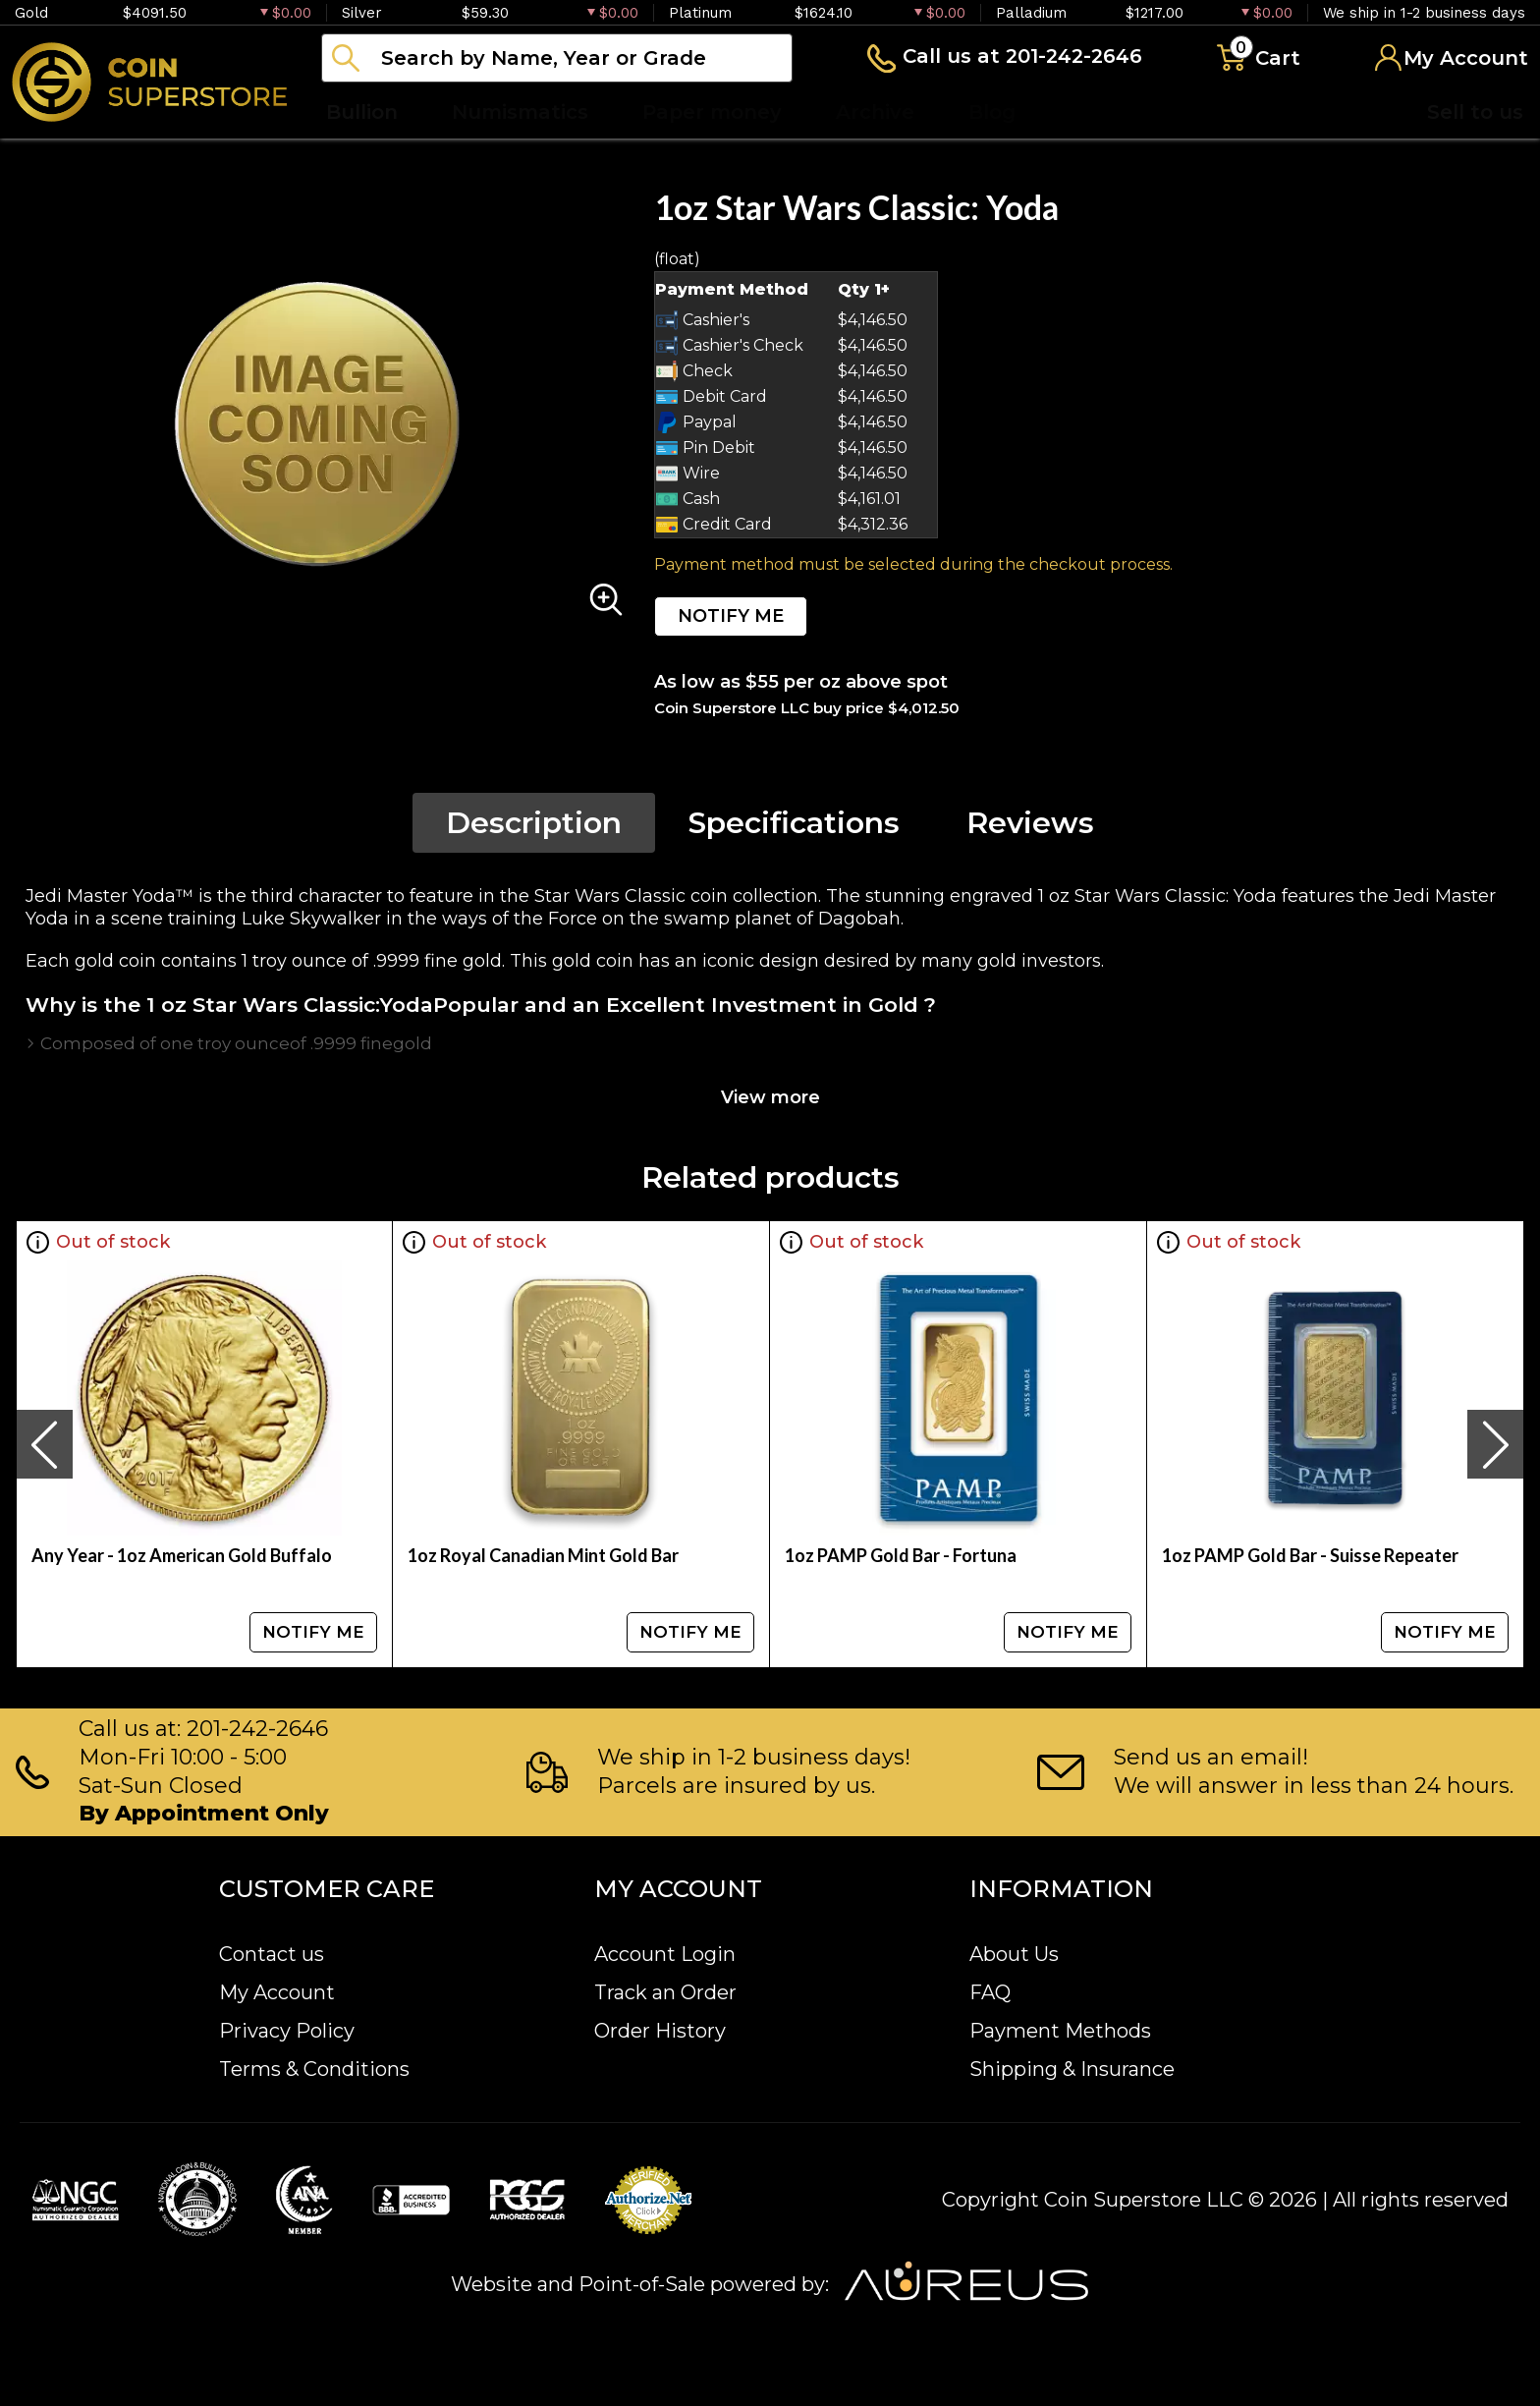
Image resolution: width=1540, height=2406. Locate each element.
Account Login (665, 1954)
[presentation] (44, 1444)
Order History (660, 2030)
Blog (992, 112)
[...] (557, 58)
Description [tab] (534, 823)
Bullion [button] (362, 112)
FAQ (990, 1992)
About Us (1014, 1954)
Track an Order (665, 1992)
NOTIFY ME (731, 616)
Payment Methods (1060, 2030)
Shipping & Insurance (1072, 2069)
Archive (875, 112)
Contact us (271, 1954)
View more (770, 1097)
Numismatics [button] (520, 112)
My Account (277, 1992)
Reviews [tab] (1030, 823)
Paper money (712, 112)
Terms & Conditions (314, 2069)
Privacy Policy (287, 2030)
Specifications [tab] (794, 823)
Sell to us (1475, 112)
